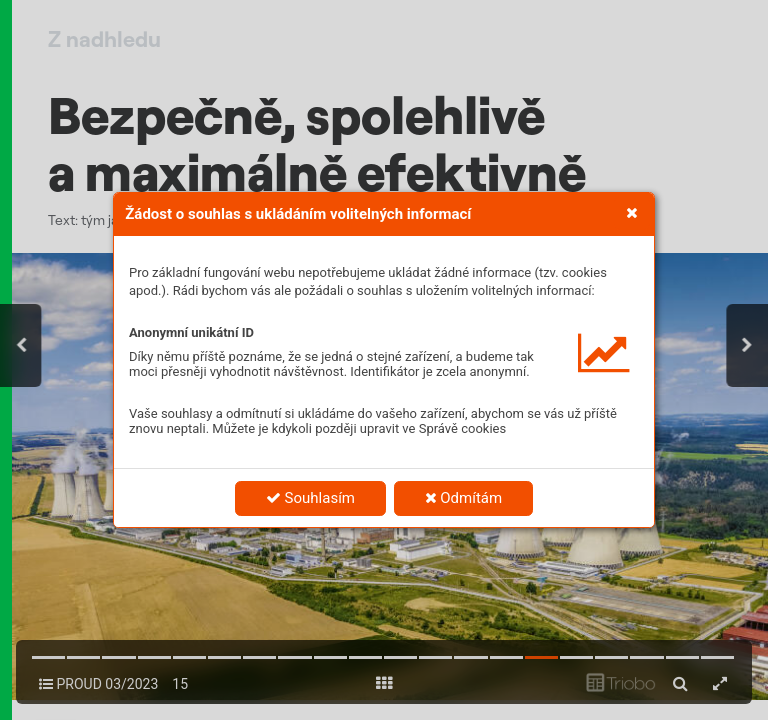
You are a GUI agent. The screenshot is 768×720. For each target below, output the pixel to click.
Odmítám (464, 498)
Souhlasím (310, 498)
